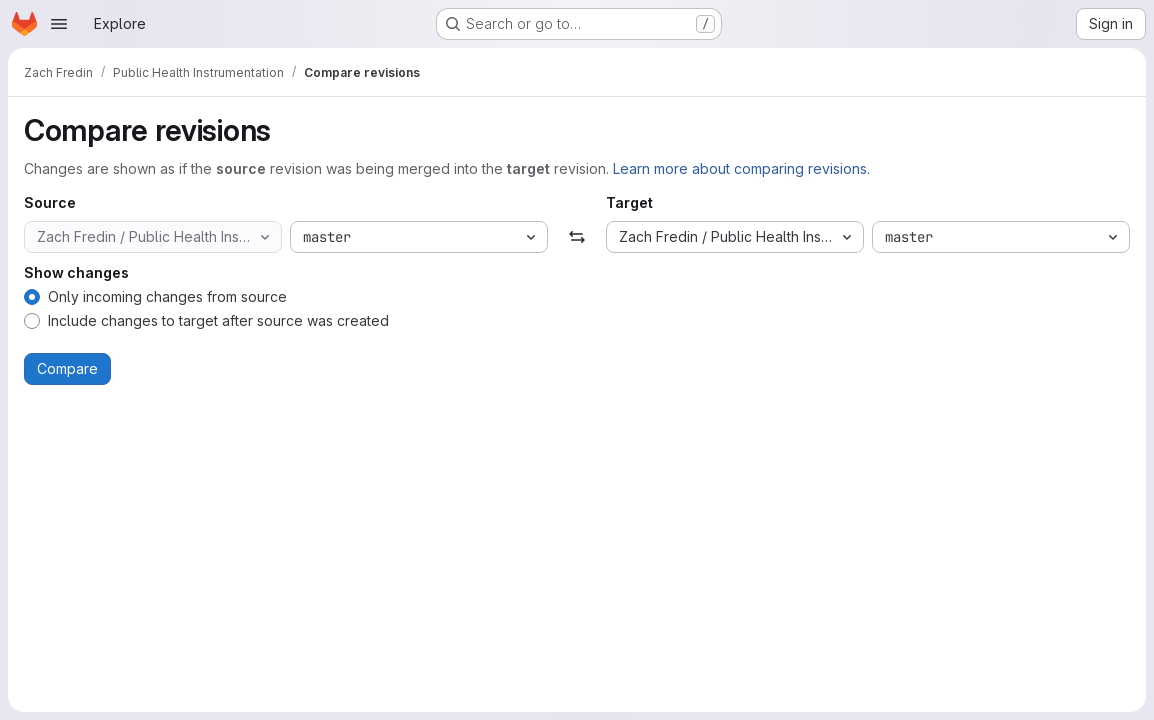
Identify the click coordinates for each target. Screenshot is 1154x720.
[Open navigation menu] (59, 24)
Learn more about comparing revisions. (741, 168)
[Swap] (576, 237)
